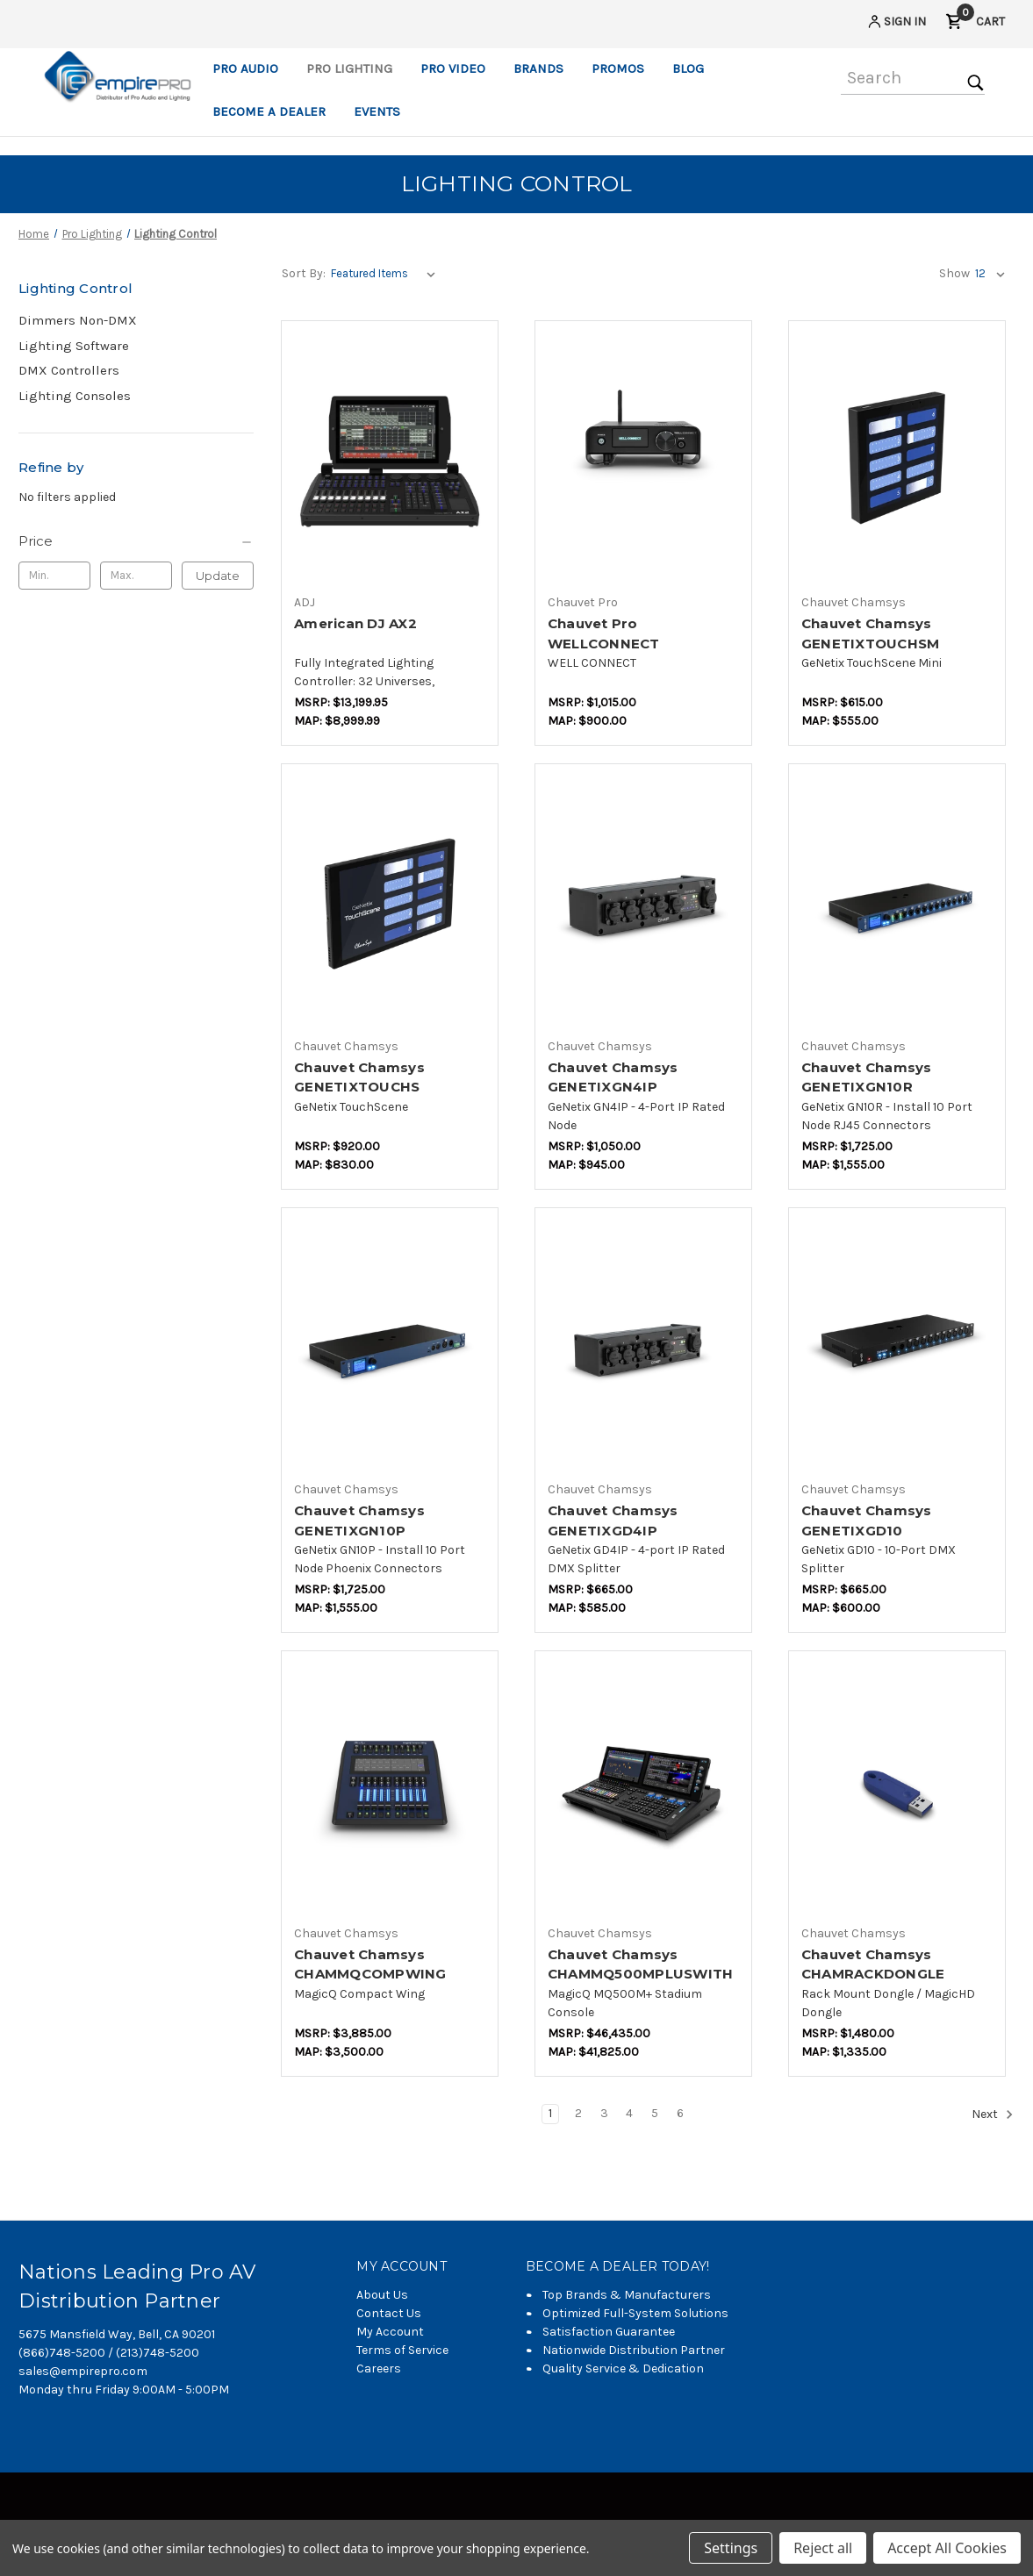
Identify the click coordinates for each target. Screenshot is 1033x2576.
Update (218, 576)
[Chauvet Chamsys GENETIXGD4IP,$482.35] (643, 1345)
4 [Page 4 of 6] (629, 2113)
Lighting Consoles (74, 396)
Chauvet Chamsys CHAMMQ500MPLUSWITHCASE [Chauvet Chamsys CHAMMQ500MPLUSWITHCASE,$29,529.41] (641, 1974)
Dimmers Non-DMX (77, 320)
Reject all (822, 2548)
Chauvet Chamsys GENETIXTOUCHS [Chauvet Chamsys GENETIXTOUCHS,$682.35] (359, 1077)
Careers (378, 2368)
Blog (688, 68)
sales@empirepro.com (82, 2371)
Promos (618, 68)
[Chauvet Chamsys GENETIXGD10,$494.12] (897, 1345)
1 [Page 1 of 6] (550, 2113)
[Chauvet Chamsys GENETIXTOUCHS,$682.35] (390, 901)
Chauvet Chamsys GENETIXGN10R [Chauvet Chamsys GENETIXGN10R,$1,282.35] (866, 1077)
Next (993, 2114)
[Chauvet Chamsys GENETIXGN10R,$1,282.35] (897, 901)
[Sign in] (896, 24)
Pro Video (452, 68)
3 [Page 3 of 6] (604, 2113)
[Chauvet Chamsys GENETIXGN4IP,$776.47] (643, 901)
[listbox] (386, 274)
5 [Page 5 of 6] (654, 2113)
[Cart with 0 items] (975, 24)
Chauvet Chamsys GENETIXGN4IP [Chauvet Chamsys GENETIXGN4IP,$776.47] (613, 1077)
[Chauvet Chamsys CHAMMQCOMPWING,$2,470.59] (390, 1788)
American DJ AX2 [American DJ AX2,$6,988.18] (355, 623)
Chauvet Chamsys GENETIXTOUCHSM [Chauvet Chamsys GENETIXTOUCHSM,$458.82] (870, 633)
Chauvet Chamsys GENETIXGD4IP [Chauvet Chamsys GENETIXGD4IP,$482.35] (613, 1520)
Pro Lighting (349, 68)
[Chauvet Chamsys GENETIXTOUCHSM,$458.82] (897, 458)
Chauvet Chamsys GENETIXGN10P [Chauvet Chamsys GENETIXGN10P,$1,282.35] (359, 1520)
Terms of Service (402, 2350)
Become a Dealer (269, 111)
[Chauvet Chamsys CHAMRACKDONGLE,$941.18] (897, 1788)
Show (954, 273)
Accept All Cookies (947, 2548)
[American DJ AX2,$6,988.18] (390, 458)
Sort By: (304, 273)
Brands (538, 68)
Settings (730, 2548)
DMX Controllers (68, 370)
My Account (390, 2331)
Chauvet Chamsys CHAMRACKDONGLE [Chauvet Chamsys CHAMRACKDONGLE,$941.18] (873, 1964)
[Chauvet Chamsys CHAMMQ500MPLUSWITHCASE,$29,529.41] (643, 1788)
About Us (382, 2294)
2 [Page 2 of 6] (578, 2113)
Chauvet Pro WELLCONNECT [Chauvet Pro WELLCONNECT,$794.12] (604, 633)
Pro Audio (245, 68)
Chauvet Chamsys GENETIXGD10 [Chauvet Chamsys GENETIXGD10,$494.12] (866, 1520)
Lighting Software (73, 346)
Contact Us (388, 2313)
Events (377, 111)
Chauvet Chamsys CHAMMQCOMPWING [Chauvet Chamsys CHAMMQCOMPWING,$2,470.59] (370, 1964)
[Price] (136, 541)
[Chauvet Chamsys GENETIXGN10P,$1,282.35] (390, 1345)
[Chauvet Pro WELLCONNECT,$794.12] (643, 458)
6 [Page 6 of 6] (680, 2113)
